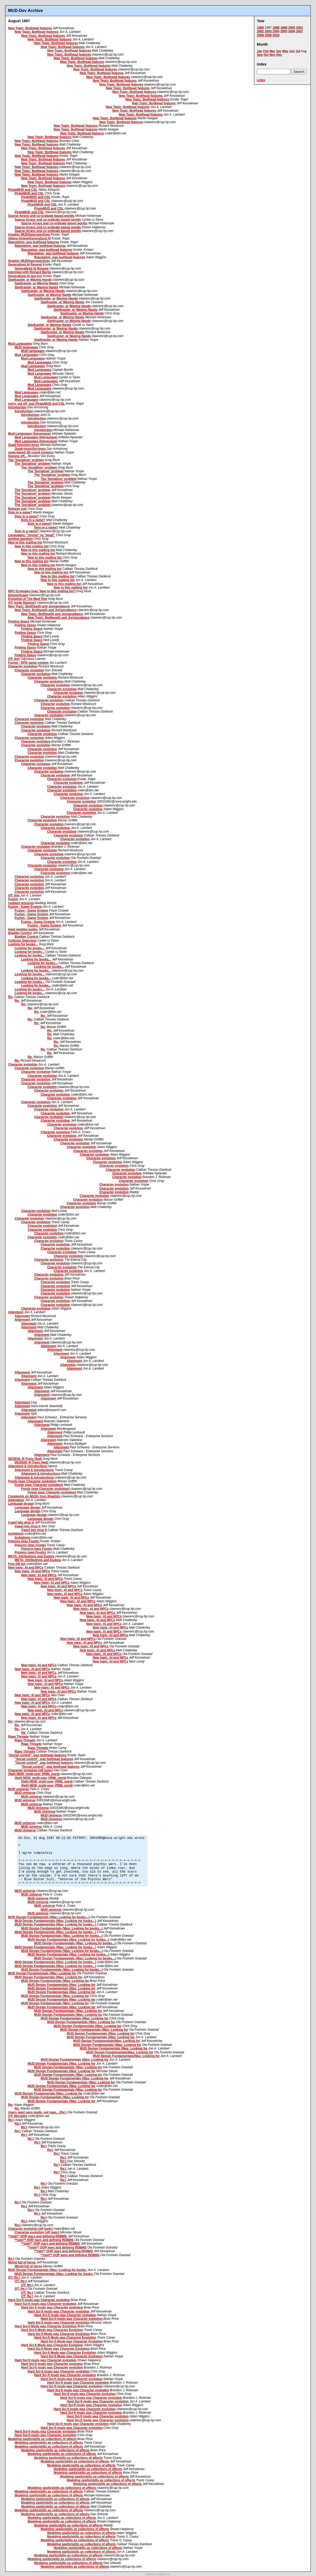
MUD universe (18, 1789)
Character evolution (23, 666)
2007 (299, 31)
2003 (268, 31)
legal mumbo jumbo (23, 929)
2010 (276, 35)
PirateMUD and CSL (23, 190)
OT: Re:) (14, 2277)
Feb (266, 51)
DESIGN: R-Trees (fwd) (25, 1459)
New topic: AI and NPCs (26, 1567)
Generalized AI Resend (25, 264)
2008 (260, 35)
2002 (260, 31)
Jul (298, 51)
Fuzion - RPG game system (28, 663)
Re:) (11, 2120)
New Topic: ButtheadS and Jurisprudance (39, 606)
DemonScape (18, 595)
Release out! (17, 509)
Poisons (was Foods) (23, 1541)
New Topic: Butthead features (30, 28)
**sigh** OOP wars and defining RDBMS (37, 2236)
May (285, 51)
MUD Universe (38, 1808)
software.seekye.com (158, 2574)
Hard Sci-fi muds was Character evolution (39, 2300)
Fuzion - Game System (25, 907)
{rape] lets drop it (21, 1522)
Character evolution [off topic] (30, 1770)
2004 (276, 31)
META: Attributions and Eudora (31, 1556)
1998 (276, 27)
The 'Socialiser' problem (26, 460)
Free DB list (17, 1564)
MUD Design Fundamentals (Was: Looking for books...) (49, 1917)
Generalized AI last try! (25, 276)
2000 (291, 27)
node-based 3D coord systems (30, 452)
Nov (273, 55)
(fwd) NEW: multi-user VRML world (34, 1774)
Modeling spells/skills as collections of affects (42, 2439)
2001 (299, 27)
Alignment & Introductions (27, 1466)
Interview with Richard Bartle (29, 272)
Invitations (16, 1533)
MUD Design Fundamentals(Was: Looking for (106, 2041)
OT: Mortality (17, 2116)
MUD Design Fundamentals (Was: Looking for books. (47, 2270)
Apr (278, 51)
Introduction (17, 407)
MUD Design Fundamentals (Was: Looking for (42, 1973)
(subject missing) (21, 903)
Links (261, 80)
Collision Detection (22, 940)
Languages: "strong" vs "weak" (31, 535)
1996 (260, 27)
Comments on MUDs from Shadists (34, 1496)
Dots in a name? (20, 512)
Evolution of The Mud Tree (27, 599)
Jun (292, 51)
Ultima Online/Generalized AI (29, 238)
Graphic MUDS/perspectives (29, 234)
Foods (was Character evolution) (32, 1481)
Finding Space (18, 621)
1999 (283, 27)
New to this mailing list (25, 542)
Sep (260, 55)
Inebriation (16, 1500)
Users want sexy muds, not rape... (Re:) (37, 2112)
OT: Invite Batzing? (22, 603)
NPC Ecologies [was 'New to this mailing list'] (41, 591)
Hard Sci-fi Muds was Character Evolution (46, 2326)
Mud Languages (20, 343)
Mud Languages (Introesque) (29, 433)
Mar (272, 51)
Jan (259, 51)
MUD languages (26, 347)
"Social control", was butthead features (37, 1755)
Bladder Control (20, 933)
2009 (268, 35)
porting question (20, 539)
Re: (10, 997)
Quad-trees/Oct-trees (23, 445)
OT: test (14, 659)
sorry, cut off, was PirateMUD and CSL (36, 403)
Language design (21, 1503)
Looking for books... (23, 944)
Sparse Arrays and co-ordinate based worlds (41, 216)
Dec (279, 55)
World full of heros (22, 2262)
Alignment (15, 1312)
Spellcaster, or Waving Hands (30, 280)
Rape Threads (18, 1736)
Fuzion (13, 899)
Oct (266, 55)
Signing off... (17, 456)
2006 (291, 31)
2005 (283, 31)
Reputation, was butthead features (33, 242)
